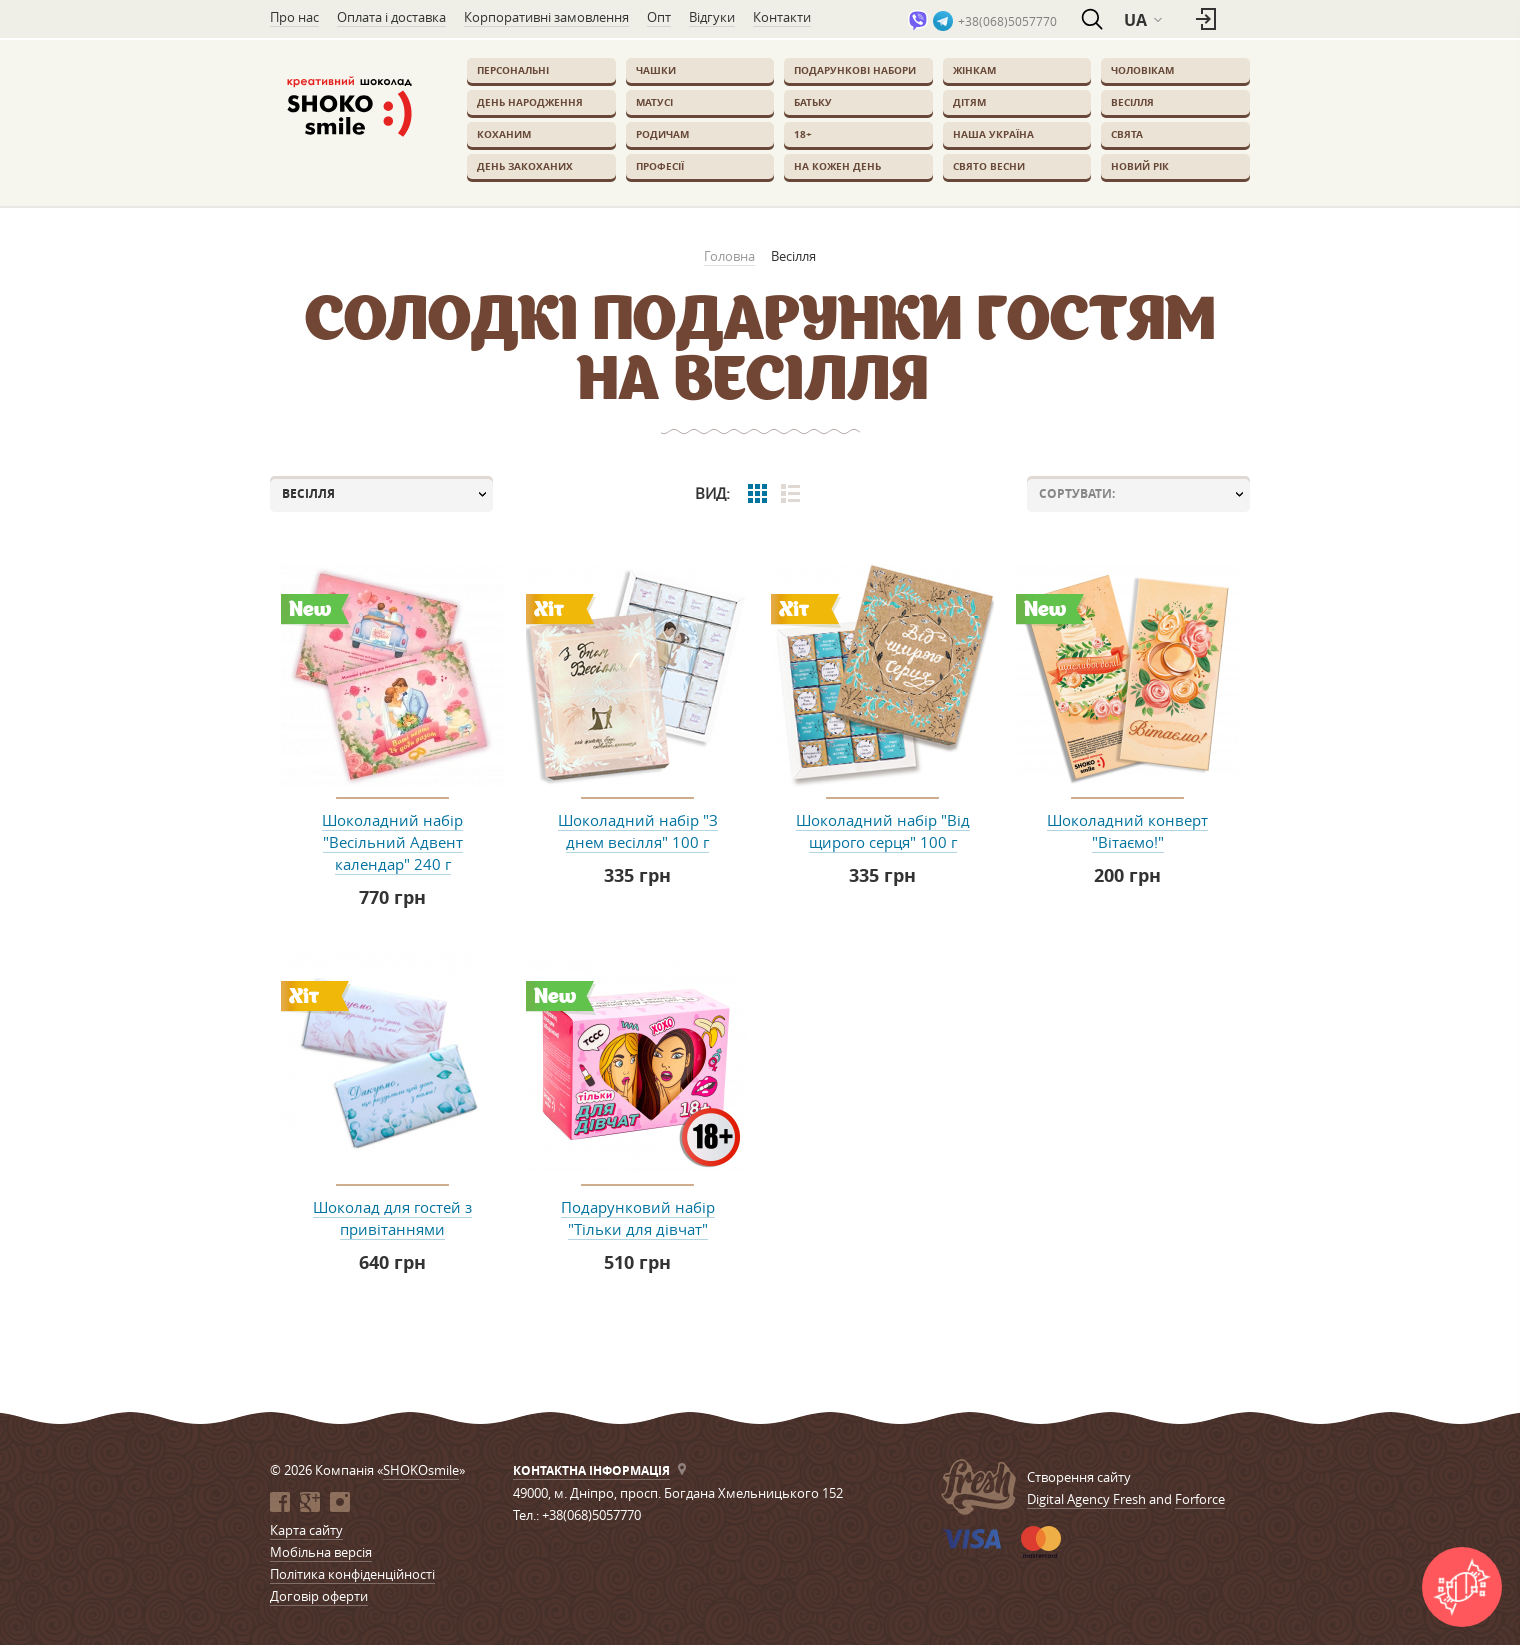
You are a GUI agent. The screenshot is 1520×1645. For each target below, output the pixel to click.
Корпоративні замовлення (546, 17)
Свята (1127, 134)
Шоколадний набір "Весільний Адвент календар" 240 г (392, 842)
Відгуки (712, 17)
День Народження (530, 102)
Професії (660, 166)
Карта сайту (306, 1530)
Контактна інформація (591, 1470)
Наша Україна (993, 134)
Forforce (1200, 1499)
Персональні (513, 70)
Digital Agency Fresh (1086, 1499)
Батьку (813, 102)
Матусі (654, 102)
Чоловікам (1142, 70)
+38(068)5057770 (1007, 21)
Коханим (504, 134)
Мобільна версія (321, 1552)
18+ (803, 134)
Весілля (1132, 102)
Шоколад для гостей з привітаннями (392, 1218)
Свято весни (989, 166)
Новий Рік (1140, 166)
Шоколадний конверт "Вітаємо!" (1127, 831)
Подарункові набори (855, 70)
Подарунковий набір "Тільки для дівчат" (638, 1218)
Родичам (662, 134)
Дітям (969, 102)
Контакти (782, 17)
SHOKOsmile (421, 1470)
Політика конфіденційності (352, 1574)
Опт (659, 17)
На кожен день (837, 166)
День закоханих (525, 166)
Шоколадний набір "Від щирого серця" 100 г (883, 831)
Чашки (656, 70)
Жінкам (974, 70)
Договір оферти (319, 1596)
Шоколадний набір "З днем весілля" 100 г (638, 831)
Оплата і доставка (391, 17)
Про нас (294, 17)
